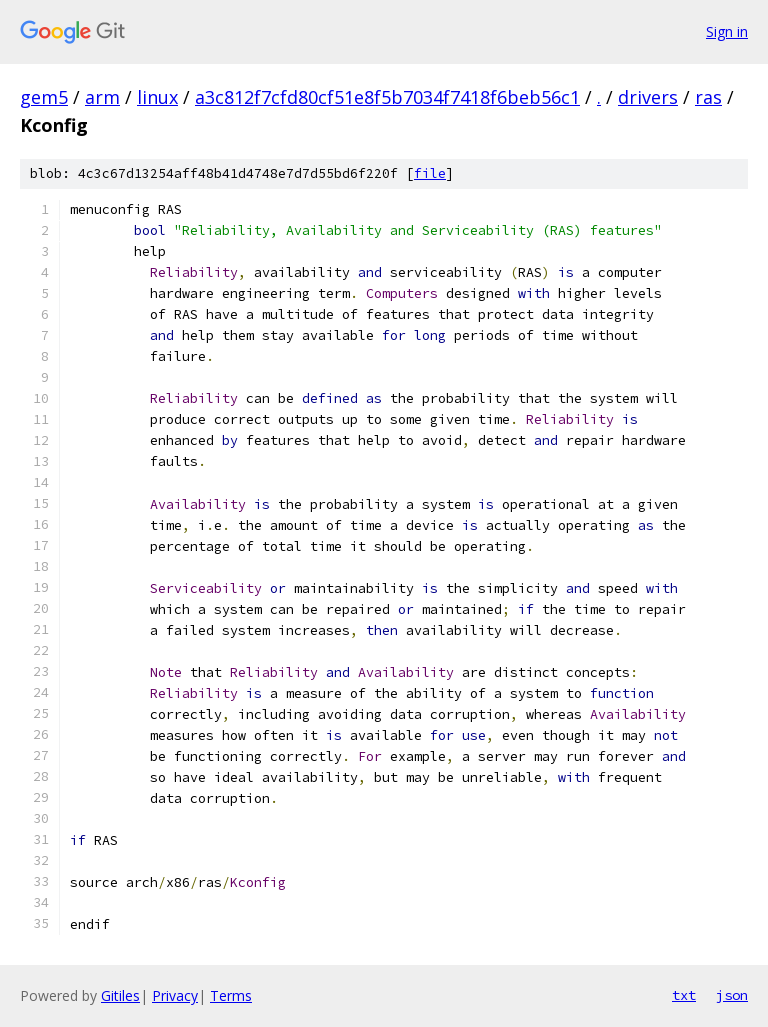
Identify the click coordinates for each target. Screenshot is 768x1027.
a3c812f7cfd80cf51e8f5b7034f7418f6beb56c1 (387, 97)
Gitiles (120, 995)
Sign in (727, 31)
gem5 (44, 97)
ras (708, 97)
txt (684, 995)
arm (102, 97)
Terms (231, 995)
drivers (648, 97)
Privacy (175, 995)
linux (157, 97)
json (732, 995)
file (430, 173)
